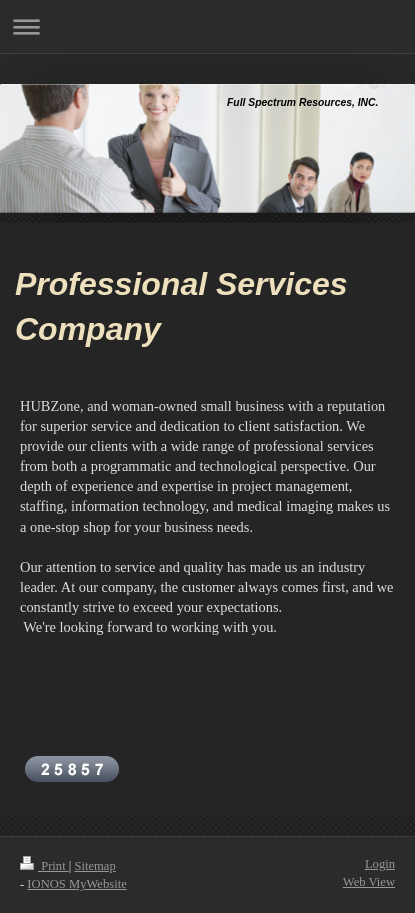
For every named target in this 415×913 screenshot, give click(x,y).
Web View (369, 882)
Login (380, 864)
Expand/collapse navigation (207, 26)
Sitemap (94, 866)
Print (44, 866)
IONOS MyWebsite (76, 884)
